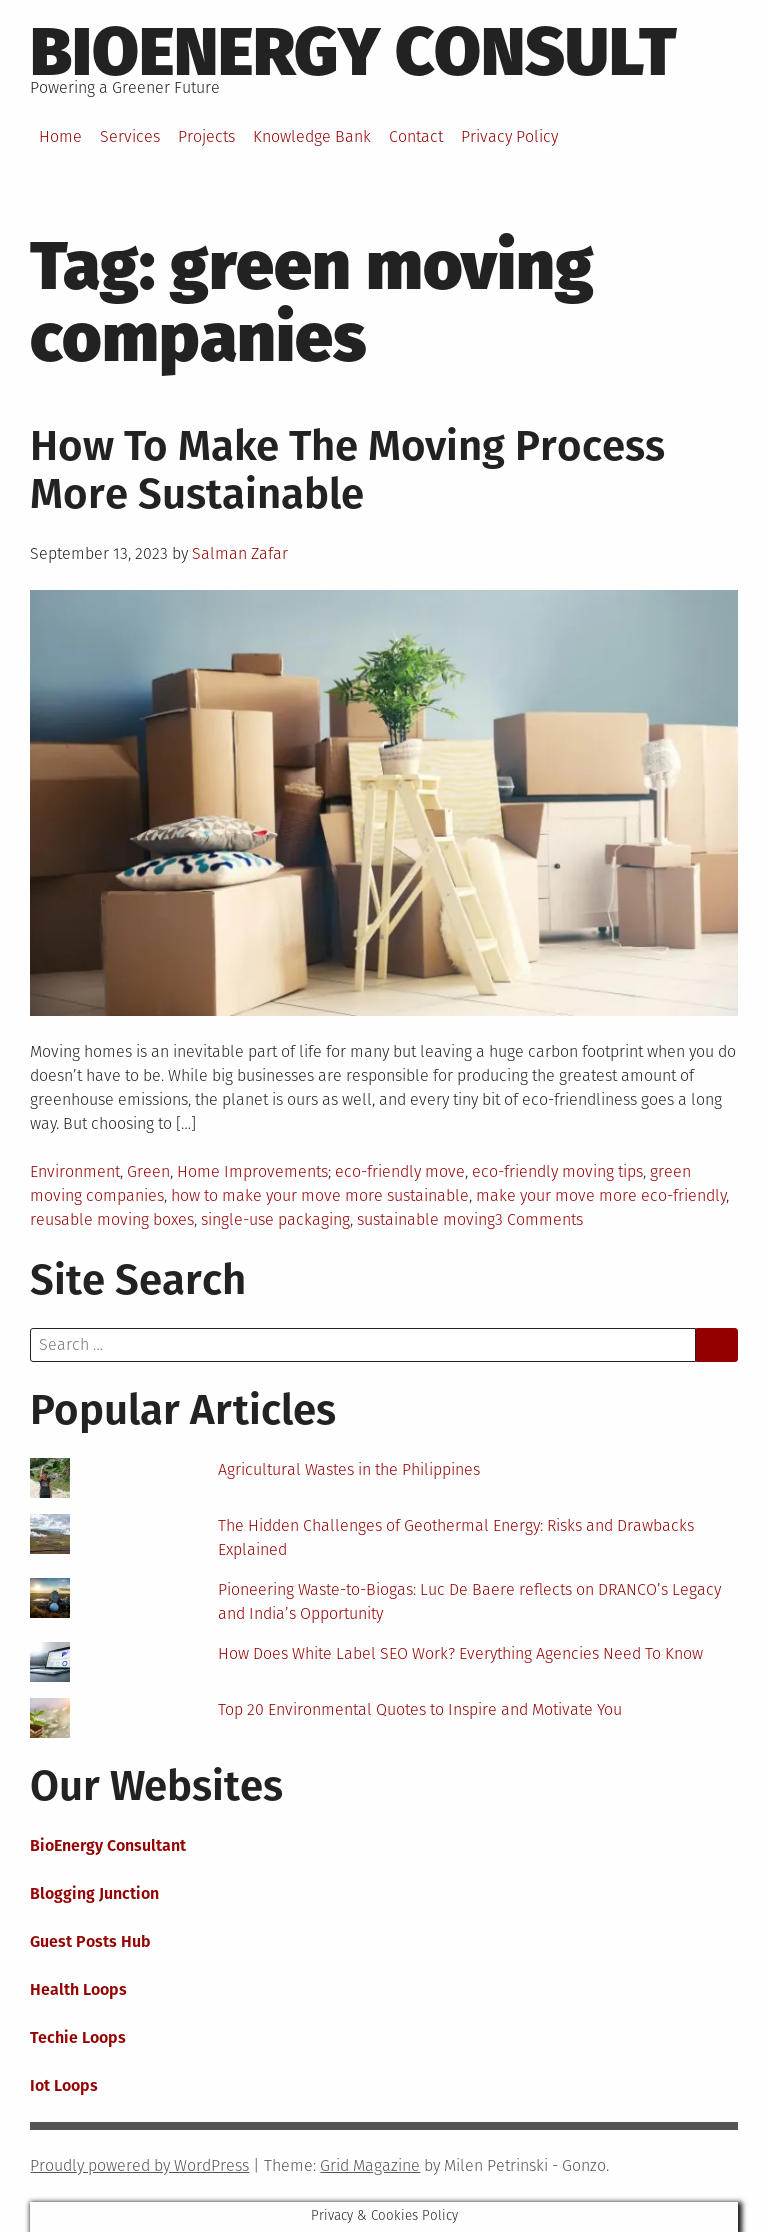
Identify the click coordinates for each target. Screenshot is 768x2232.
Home (60, 136)
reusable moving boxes (112, 1219)
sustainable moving (426, 1219)
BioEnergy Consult (353, 52)
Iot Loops (64, 2085)
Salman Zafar (240, 553)
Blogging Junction (94, 1893)
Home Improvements (252, 1171)
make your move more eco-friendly (601, 1195)
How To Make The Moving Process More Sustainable (347, 470)
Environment (75, 1171)
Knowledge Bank (312, 136)
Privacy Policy (509, 136)
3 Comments (539, 1219)
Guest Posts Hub (90, 1941)
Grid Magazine (370, 2165)
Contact (416, 136)
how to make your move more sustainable (320, 1195)
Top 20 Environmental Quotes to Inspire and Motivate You (420, 1709)
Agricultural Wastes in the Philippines (349, 1469)
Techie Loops (78, 2037)
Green (148, 1171)
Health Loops (78, 1989)
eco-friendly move (400, 1171)
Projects (206, 136)
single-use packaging (275, 1219)
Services (130, 136)
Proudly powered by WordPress (139, 2165)
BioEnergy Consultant (108, 1845)
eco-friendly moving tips (557, 1171)
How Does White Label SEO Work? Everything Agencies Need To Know (460, 1653)
